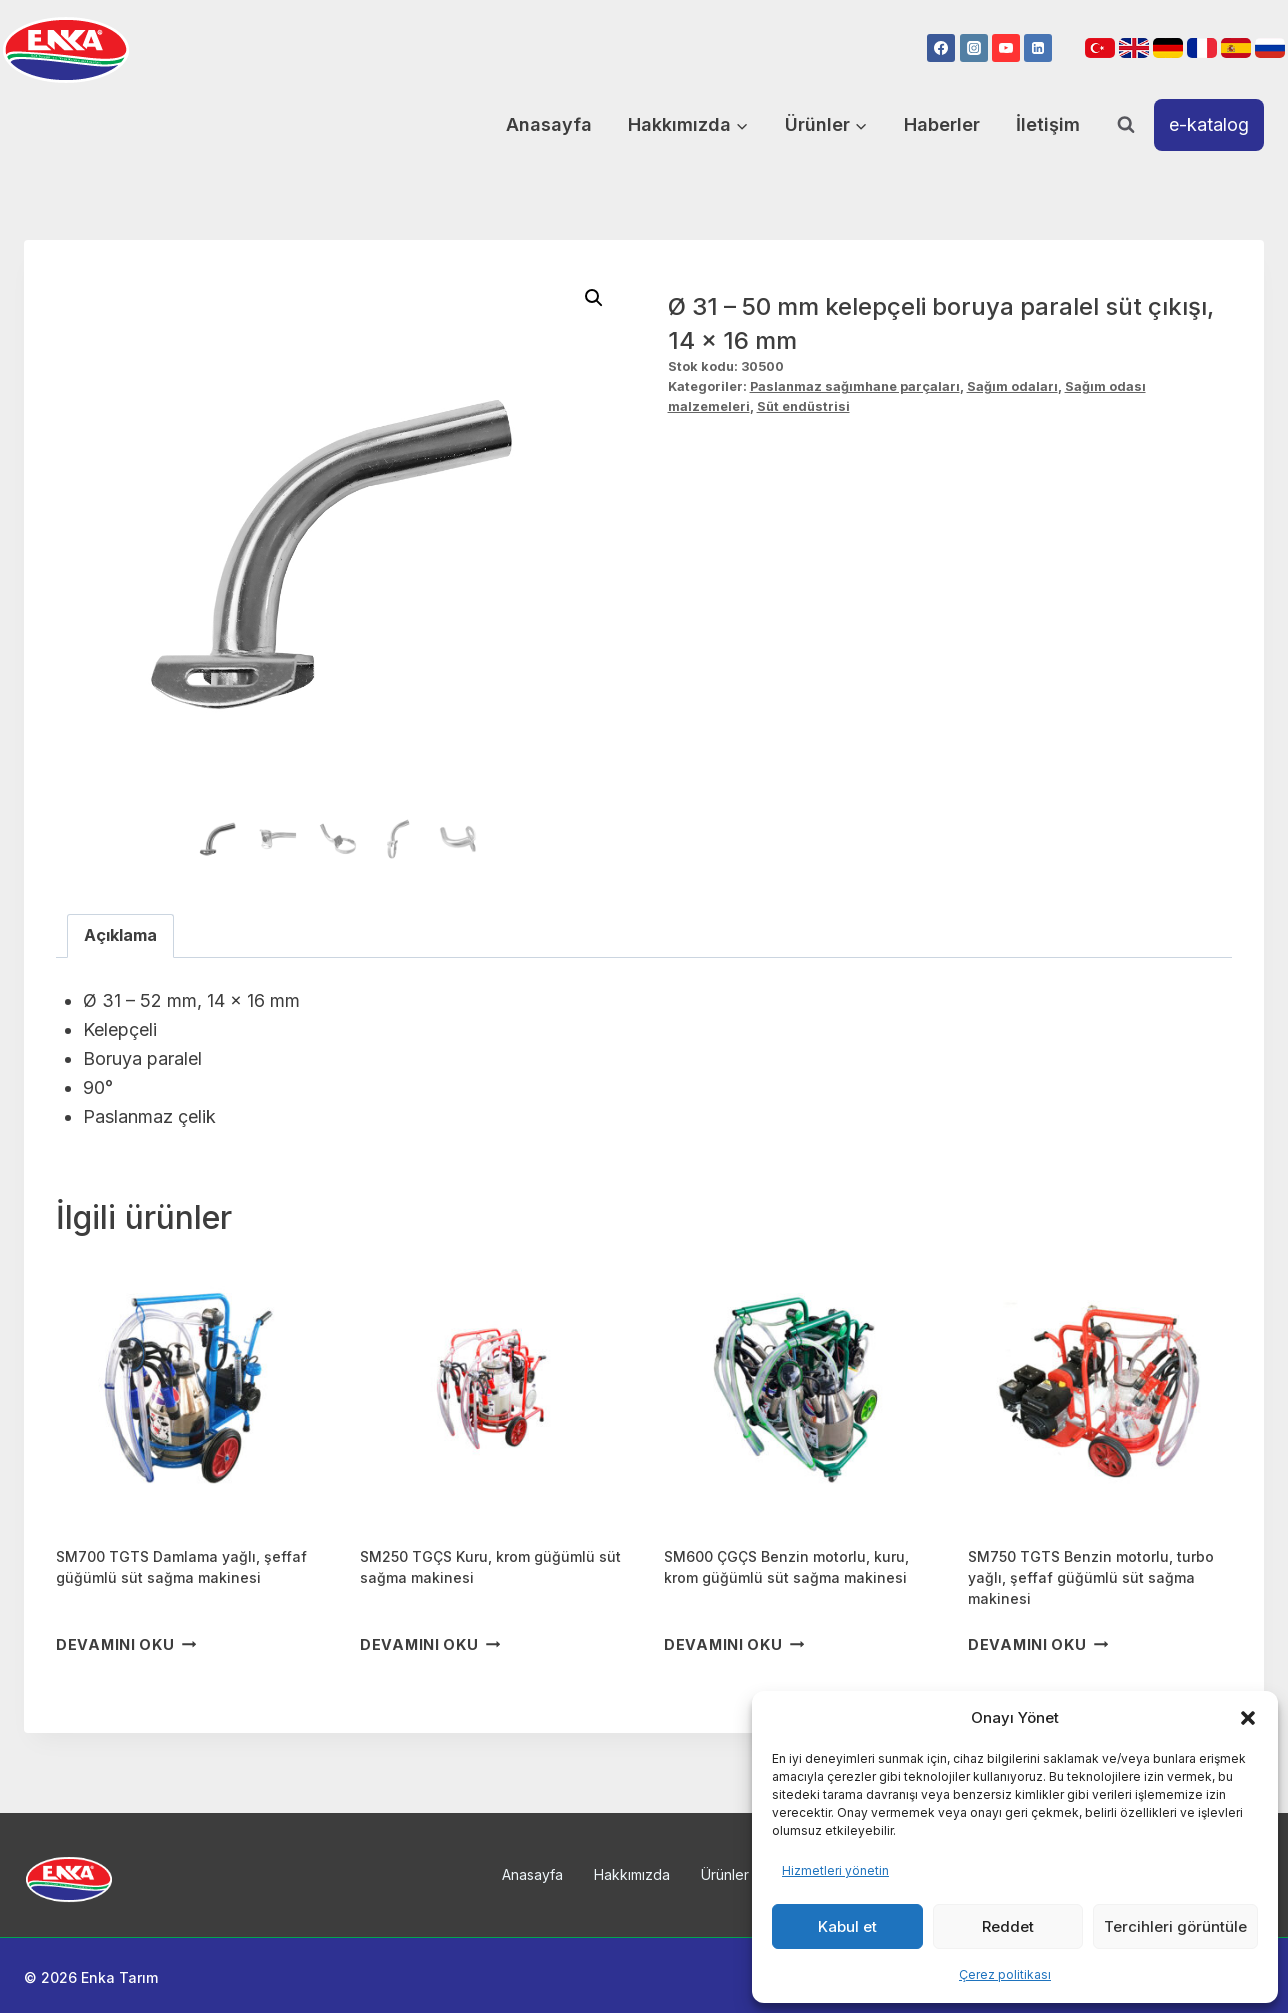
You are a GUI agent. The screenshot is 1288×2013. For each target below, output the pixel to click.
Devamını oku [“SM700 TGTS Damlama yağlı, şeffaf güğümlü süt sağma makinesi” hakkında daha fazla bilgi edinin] (126, 1644)
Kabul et (847, 1926)
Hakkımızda (632, 1874)
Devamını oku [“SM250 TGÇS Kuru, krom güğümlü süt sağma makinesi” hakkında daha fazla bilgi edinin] (430, 1644)
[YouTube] (1006, 48)
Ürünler (725, 1874)
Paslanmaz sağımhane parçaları (855, 386)
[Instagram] (974, 48)
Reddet (1008, 1926)
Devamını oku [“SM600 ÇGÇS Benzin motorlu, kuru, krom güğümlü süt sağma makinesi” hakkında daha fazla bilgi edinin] (734, 1644)
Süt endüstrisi (803, 406)
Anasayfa (549, 124)
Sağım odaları (1012, 386)
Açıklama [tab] (120, 935)
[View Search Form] (1126, 125)
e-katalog (1209, 124)
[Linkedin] (1038, 48)
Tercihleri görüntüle (1175, 1926)
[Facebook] (941, 48)
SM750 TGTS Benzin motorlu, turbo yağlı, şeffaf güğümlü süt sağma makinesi (1091, 1577)
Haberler (942, 124)
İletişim (1048, 124)
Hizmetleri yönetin (835, 1870)
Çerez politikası (1005, 1974)
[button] (1248, 1718)
